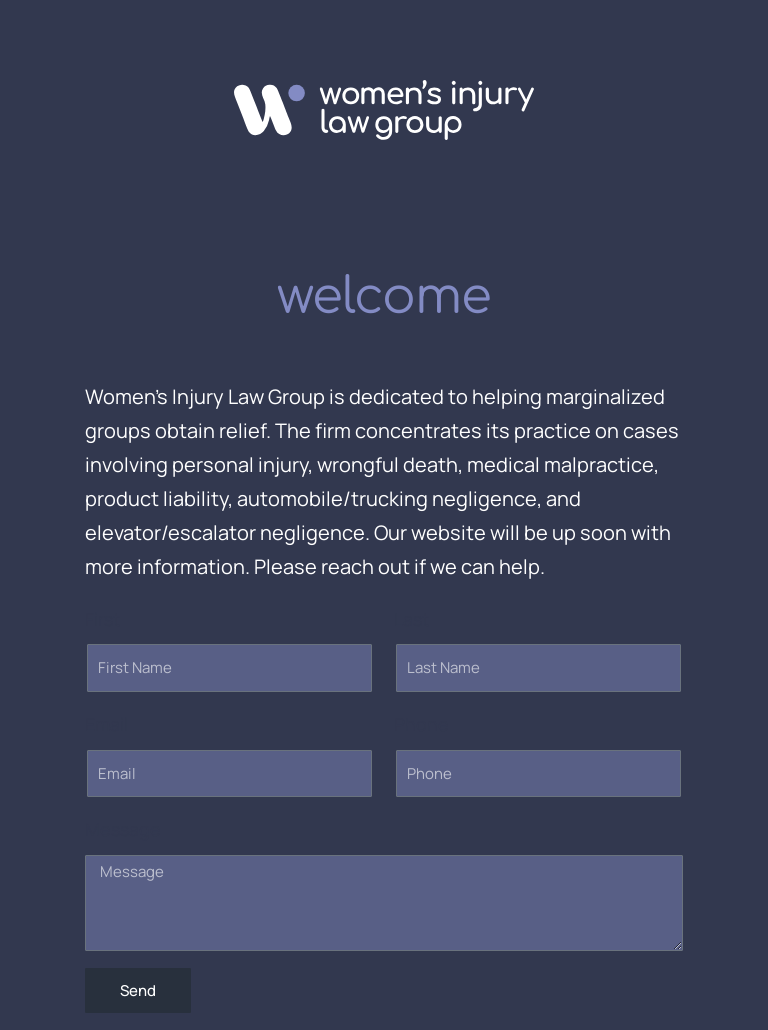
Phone (421, 724)
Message (123, 829)
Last (411, 619)
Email (106, 724)
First (102, 619)
